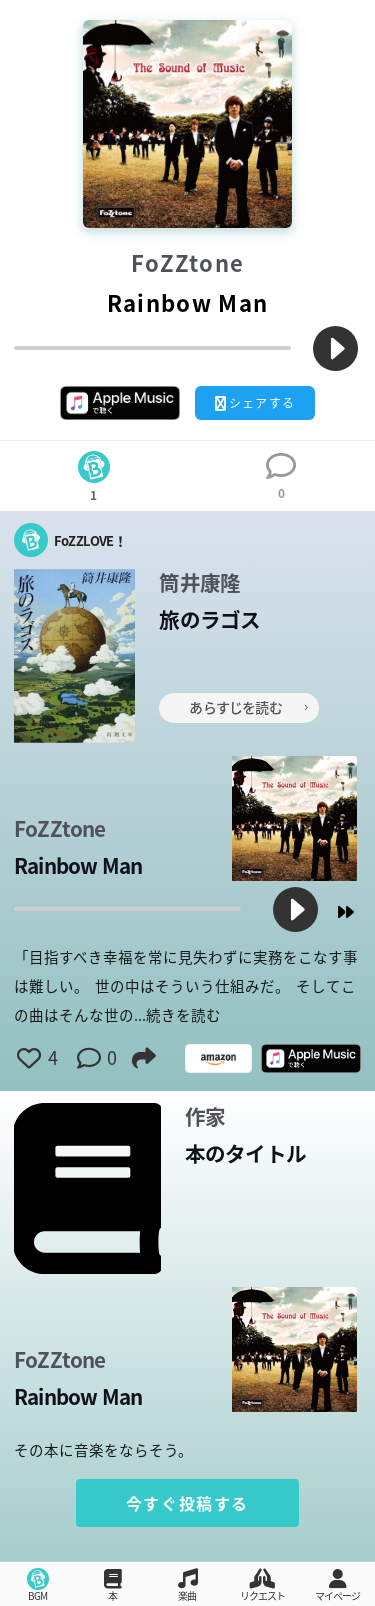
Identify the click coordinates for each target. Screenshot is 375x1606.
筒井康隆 (199, 583)
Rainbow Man (78, 866)
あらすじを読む (248, 707)
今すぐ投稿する (187, 1503)
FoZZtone (188, 263)
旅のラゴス (209, 620)
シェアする (255, 403)
